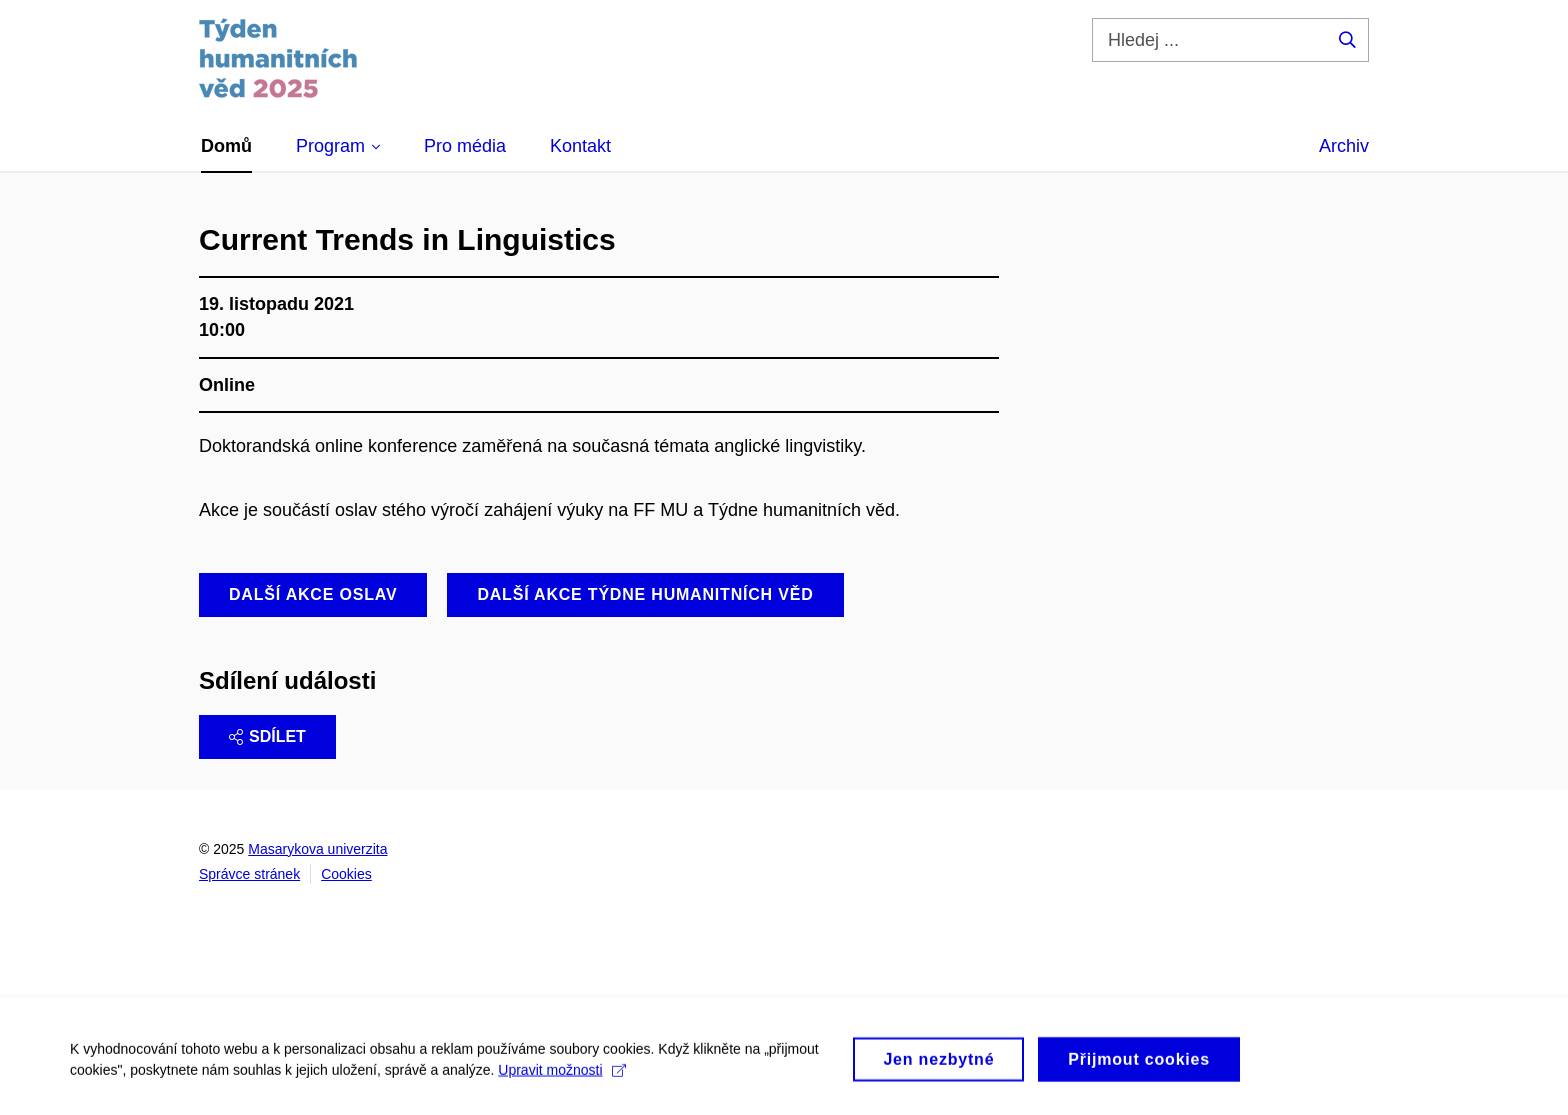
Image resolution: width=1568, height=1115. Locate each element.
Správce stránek (249, 874)
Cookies (346, 874)
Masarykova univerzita (317, 849)
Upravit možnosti (561, 1075)
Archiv (1344, 146)
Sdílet (267, 736)
